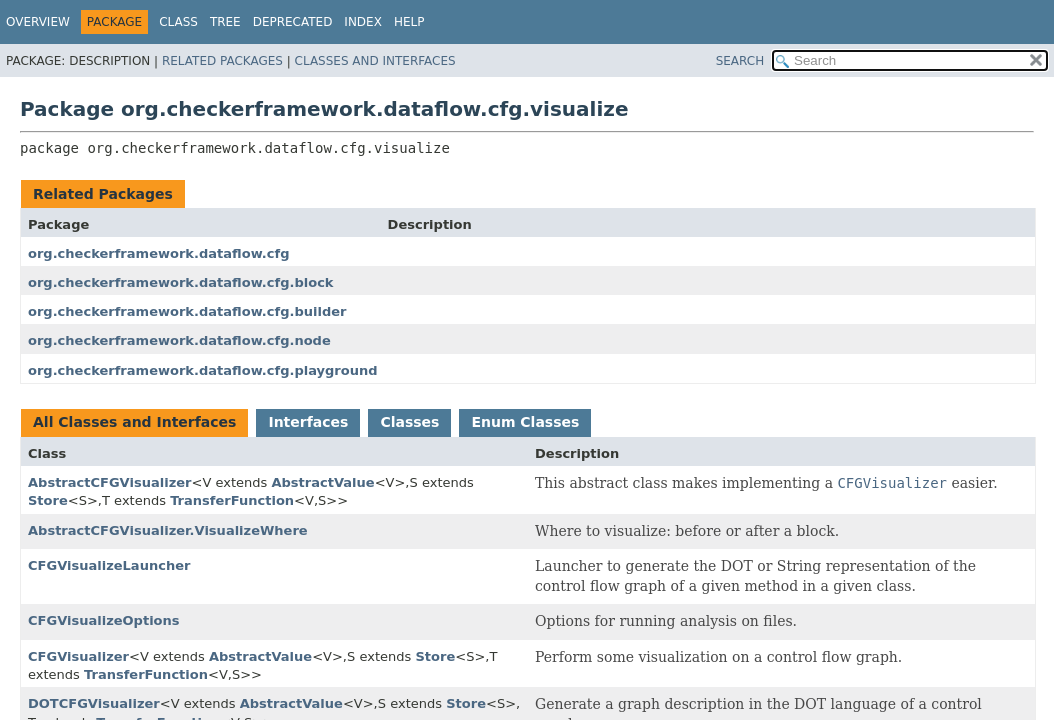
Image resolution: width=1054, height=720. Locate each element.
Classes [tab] (409, 422)
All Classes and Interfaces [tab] (134, 422)
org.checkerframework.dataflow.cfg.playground (203, 370)
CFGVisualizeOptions (104, 620)
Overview (38, 22)
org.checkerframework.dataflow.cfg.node (179, 340)
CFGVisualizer (78, 656)
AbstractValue (322, 482)
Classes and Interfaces (375, 61)
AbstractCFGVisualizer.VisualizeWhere (168, 530)
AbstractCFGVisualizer (109, 482)
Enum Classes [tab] (525, 422)
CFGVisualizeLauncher (109, 565)
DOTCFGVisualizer (94, 703)
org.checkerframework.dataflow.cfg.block (181, 282)
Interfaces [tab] (308, 422)
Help (409, 22)
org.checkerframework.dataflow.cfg (158, 253)
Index (363, 22)
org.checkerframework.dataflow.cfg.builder (187, 311)
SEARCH (740, 61)
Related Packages (222, 61)
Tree (225, 22)
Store (48, 500)
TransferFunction (232, 500)
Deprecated (293, 22)
